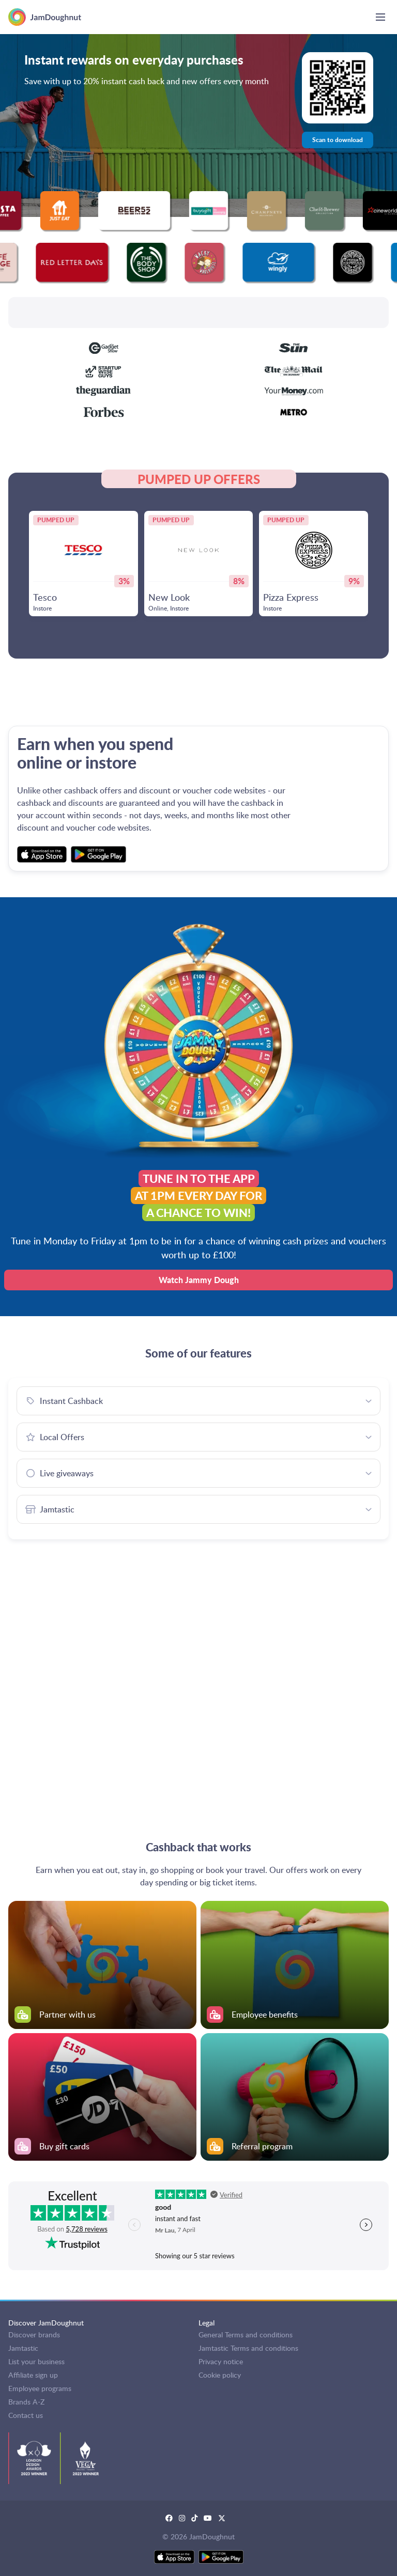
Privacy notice (220, 2361)
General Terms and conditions (245, 2334)
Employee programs (39, 2388)
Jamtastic (23, 2348)
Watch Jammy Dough (199, 1280)
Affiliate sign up (33, 2375)
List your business (36, 2361)
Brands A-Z (26, 2402)
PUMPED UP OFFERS (199, 479)
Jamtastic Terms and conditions (248, 2348)
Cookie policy (219, 2375)
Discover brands (34, 2334)
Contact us (25, 2415)
